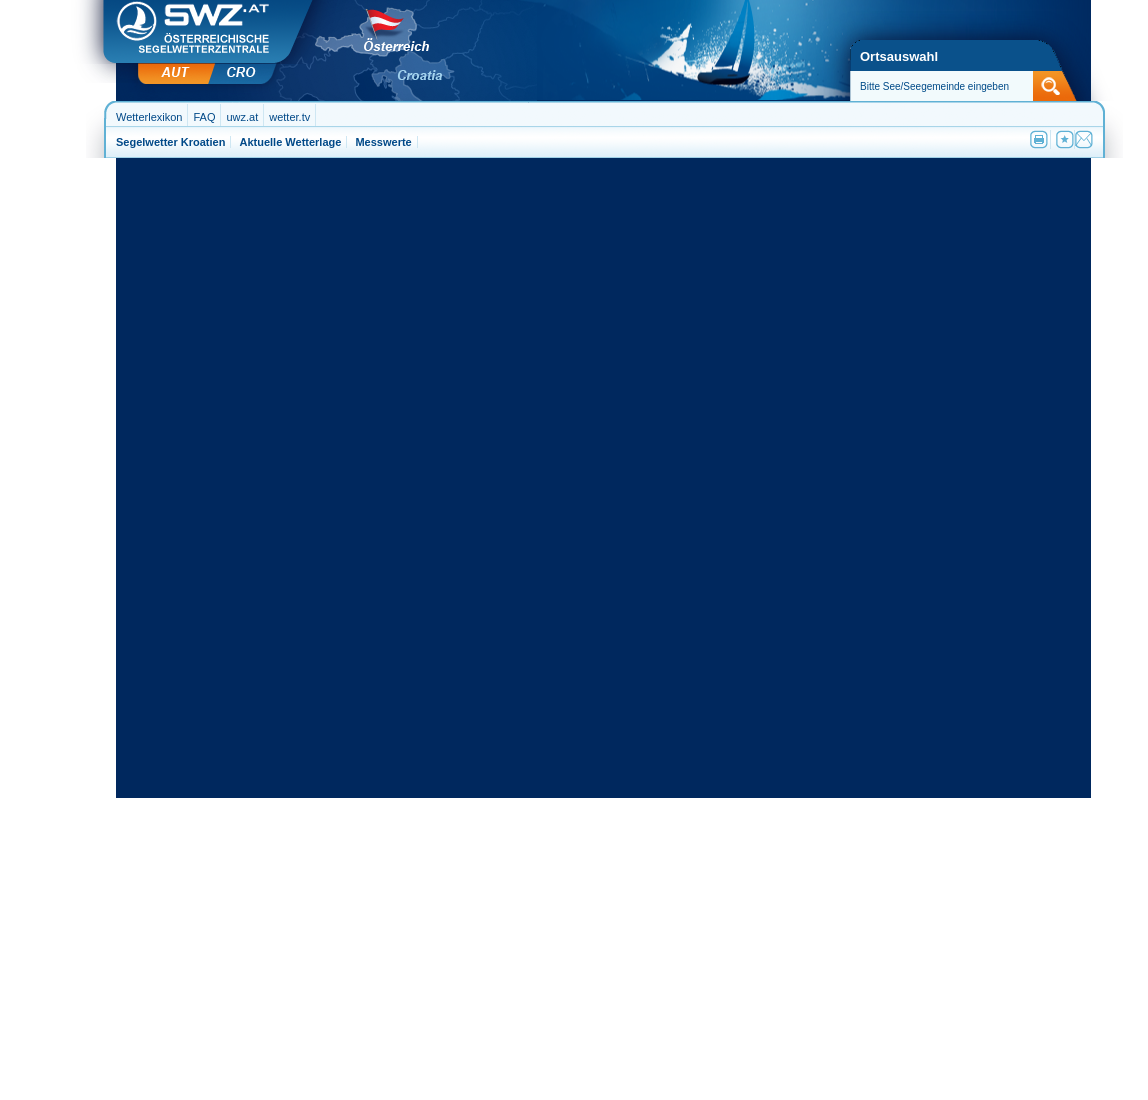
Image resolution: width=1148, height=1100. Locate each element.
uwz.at (242, 117)
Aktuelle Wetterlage (290, 142)
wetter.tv (289, 117)
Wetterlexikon (149, 117)
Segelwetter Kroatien (170, 142)
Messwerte (383, 142)
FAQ (204, 117)
